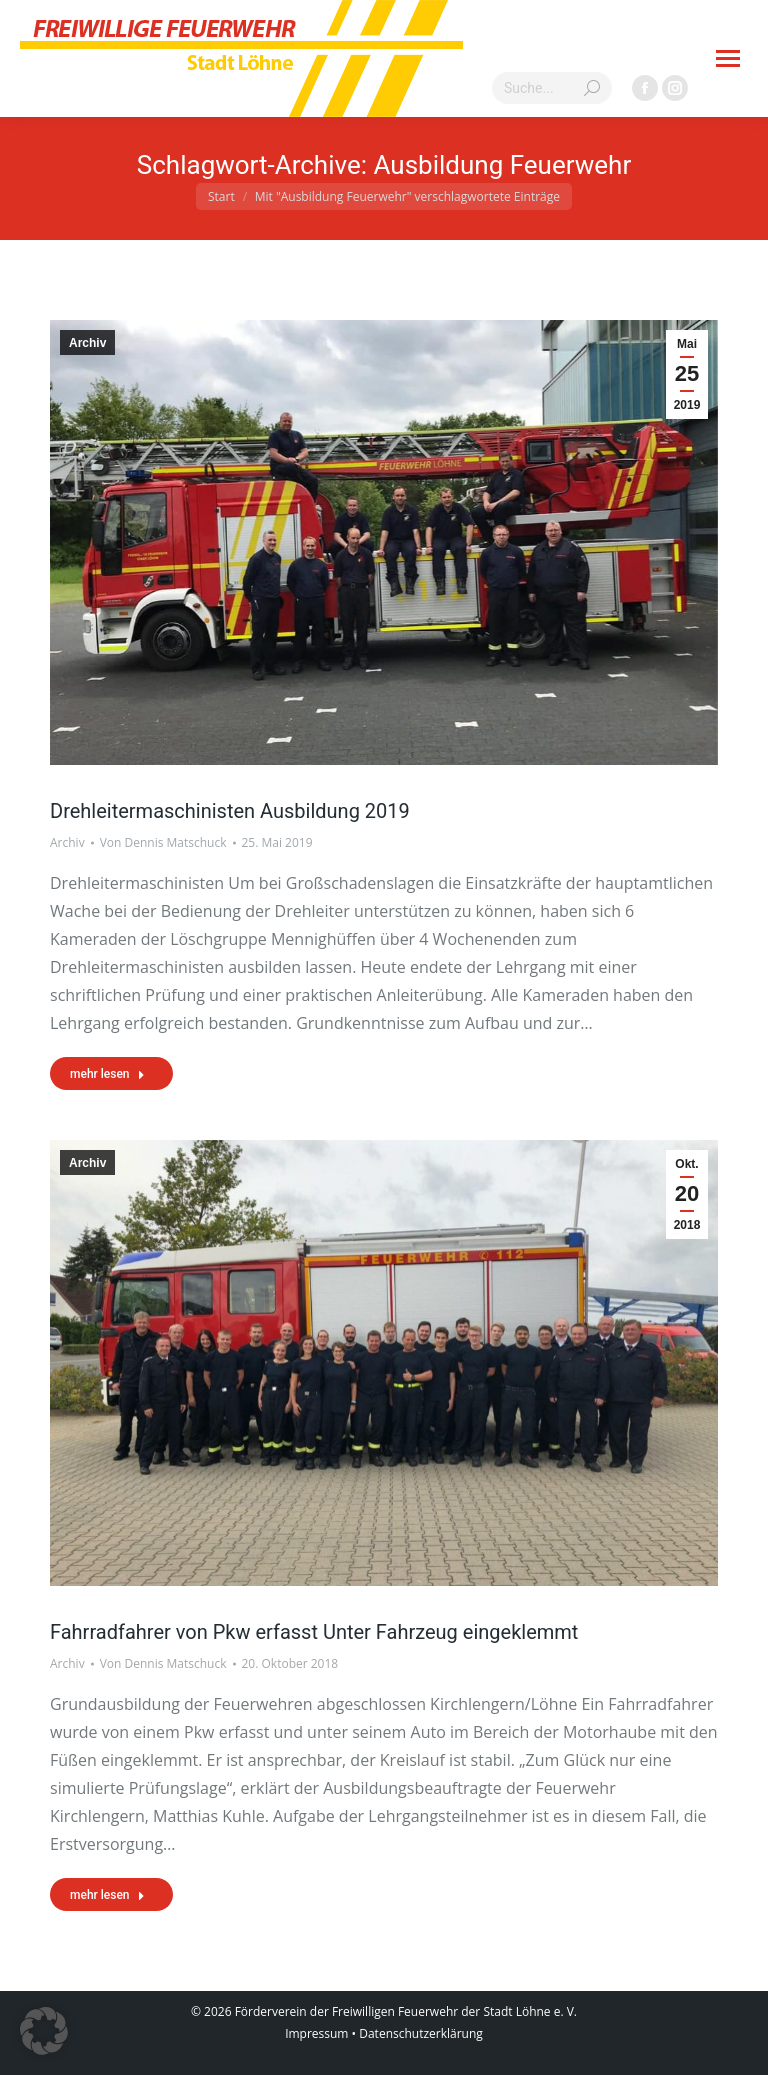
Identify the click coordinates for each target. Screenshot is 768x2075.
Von (163, 842)
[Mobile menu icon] (728, 58)
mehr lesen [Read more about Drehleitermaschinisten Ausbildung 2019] (107, 1074)
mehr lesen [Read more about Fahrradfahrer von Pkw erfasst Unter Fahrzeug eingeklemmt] (107, 1895)
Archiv (87, 343)
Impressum (316, 2033)
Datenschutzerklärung (421, 2033)
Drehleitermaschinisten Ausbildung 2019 (230, 811)
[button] (44, 2031)
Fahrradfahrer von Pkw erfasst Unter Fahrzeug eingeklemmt (314, 1632)
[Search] (552, 88)
